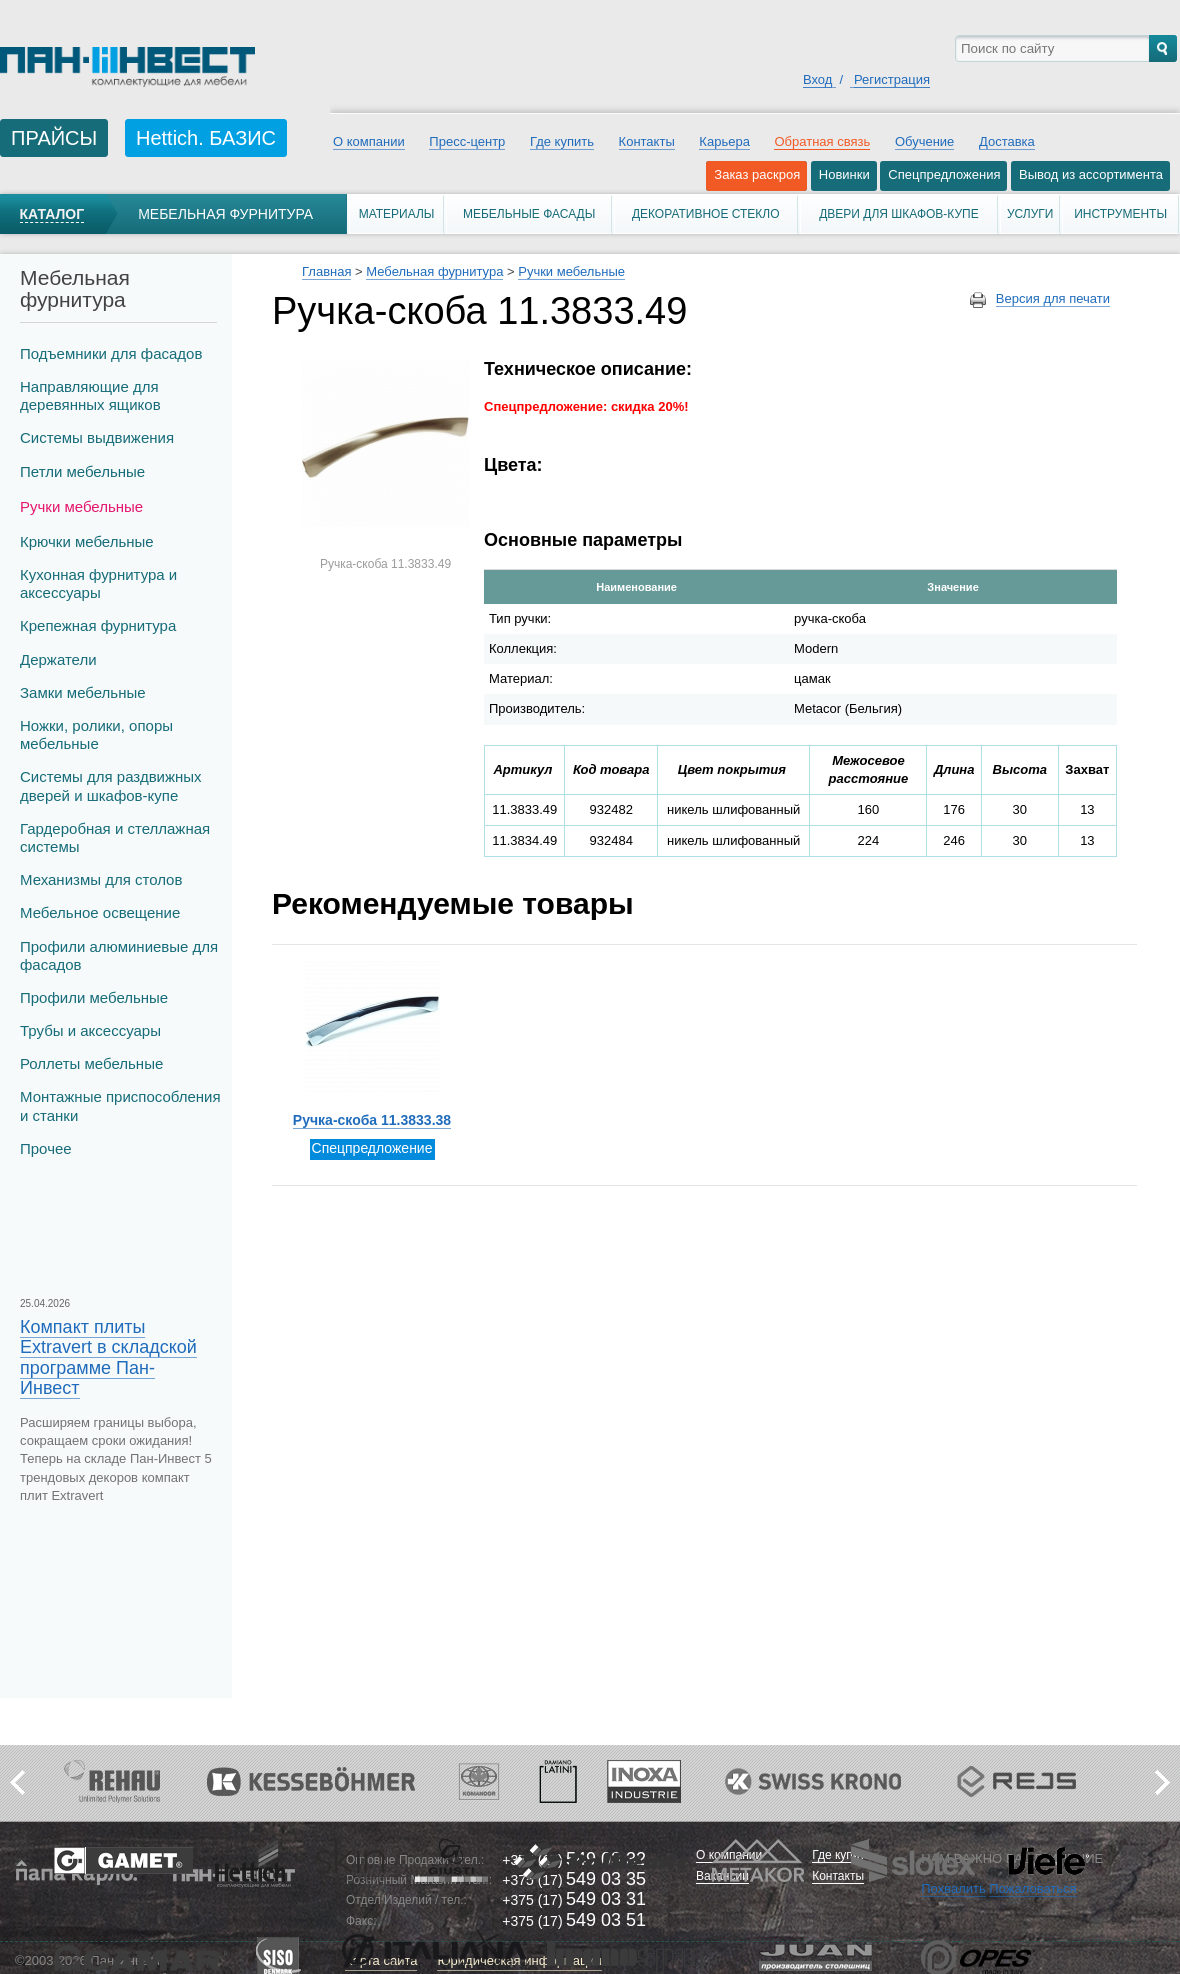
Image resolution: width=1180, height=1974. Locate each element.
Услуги (1030, 214)
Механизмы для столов (101, 879)
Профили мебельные (94, 997)
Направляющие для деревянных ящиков (90, 395)
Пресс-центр (467, 141)
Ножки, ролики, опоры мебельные (96, 734)
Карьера (724, 141)
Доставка (1007, 141)
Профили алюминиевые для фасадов (119, 955)
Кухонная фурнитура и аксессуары (98, 583)
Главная (326, 271)
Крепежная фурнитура (98, 625)
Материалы (397, 214)
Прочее (46, 1148)
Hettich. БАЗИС (206, 138)
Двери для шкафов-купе (899, 214)
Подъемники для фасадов (111, 353)
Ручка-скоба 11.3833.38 (372, 1120)
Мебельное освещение (100, 912)
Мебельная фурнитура (225, 214)
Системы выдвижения (97, 437)
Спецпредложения (944, 174)
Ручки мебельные (81, 506)
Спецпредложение (372, 1148)
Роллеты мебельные (91, 1063)
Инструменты (1120, 214)
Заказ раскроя (757, 174)
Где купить (562, 141)
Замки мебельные (83, 692)
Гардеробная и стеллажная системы (115, 837)
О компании (369, 141)
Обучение (924, 141)
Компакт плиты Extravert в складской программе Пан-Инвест (108, 1357)
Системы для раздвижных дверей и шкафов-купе (111, 785)
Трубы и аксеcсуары (90, 1030)
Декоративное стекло (706, 214)
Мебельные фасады (529, 214)
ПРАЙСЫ (54, 138)
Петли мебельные (82, 471)
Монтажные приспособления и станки (120, 1105)
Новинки (844, 174)
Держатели (58, 659)
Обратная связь (822, 141)
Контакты (647, 141)
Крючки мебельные (87, 541)
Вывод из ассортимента (1091, 174)
